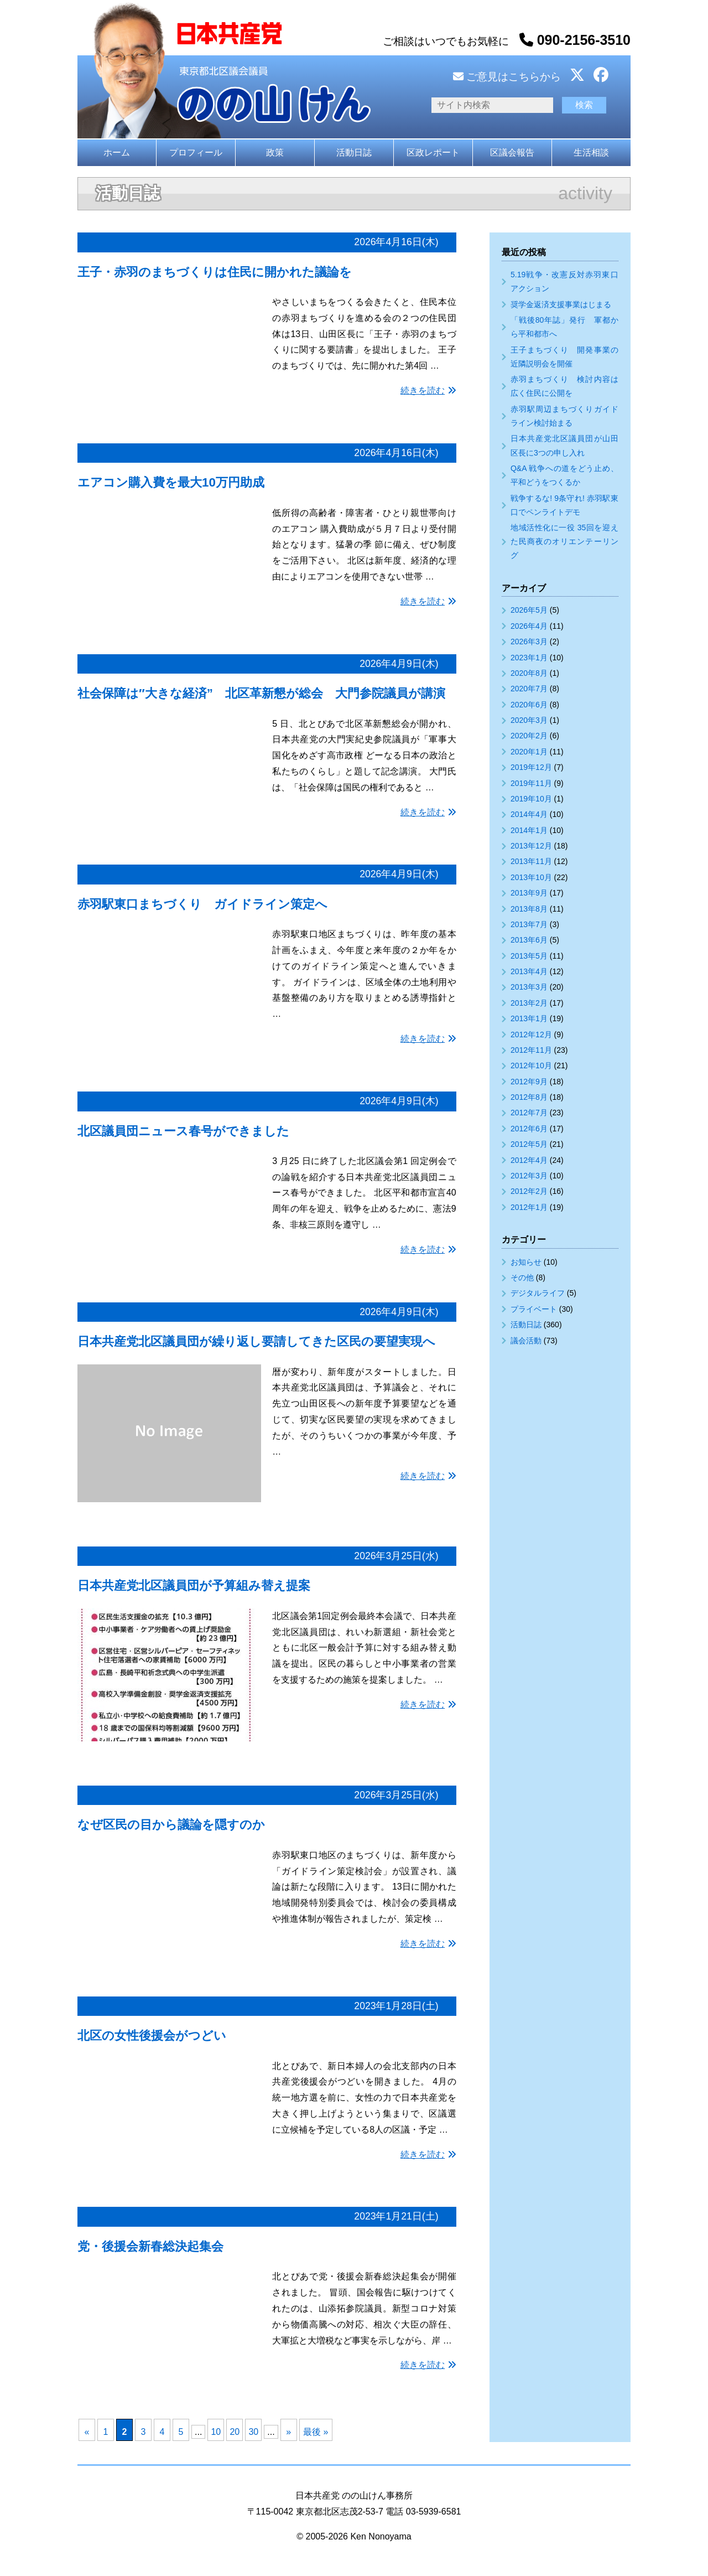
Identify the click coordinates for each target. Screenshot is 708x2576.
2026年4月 (529, 626)
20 (235, 2432)
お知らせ (526, 1262)
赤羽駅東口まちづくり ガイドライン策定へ (202, 904)
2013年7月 (529, 924)
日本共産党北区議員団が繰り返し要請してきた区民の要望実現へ (256, 1341)
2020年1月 (529, 751)
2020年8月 (529, 673)
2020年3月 (529, 720)
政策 (275, 152)
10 (216, 2432)
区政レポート (433, 152)
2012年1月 (529, 1207)
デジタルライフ (538, 1293)
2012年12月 (531, 1034)
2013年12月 (531, 845)
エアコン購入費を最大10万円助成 (170, 482)
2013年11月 (531, 861)
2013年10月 (531, 877)
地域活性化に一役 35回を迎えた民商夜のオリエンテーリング (564, 541)
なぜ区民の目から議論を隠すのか (171, 1825)
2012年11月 (531, 1050)
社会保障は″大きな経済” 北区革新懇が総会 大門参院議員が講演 (261, 693)
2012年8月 (529, 1097)
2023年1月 (529, 657)
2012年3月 (529, 1175)
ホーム (116, 152)
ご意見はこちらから (507, 76)
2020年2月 (529, 735)
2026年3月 (529, 641)
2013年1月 (529, 1018)
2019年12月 (531, 767)
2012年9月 (529, 1081)
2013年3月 (529, 986)
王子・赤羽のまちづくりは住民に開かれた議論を (214, 272)
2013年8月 (529, 908)
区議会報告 (512, 152)
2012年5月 (529, 1144)
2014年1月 (529, 830)
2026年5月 (529, 610)
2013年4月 (529, 971)
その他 (522, 1277)
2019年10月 (531, 798)
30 (253, 2432)
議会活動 (526, 1340)
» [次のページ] (288, 2432)
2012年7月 (529, 1112)
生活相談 (591, 152)
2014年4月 (529, 814)
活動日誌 (354, 152)
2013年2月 (529, 1003)
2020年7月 (529, 688)
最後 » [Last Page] (315, 2432)
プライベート (534, 1309)
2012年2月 (529, 1191)
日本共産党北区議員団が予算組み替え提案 (193, 1585)
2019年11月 (531, 783)
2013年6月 (529, 939)
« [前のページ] (87, 2432)
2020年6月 (529, 704)
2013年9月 (529, 892)
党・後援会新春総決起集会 (150, 2246)
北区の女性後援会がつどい (151, 2035)
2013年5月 (529, 955)
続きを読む (422, 390)
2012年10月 (531, 1065)
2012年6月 (529, 1128)
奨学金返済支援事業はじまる (561, 304)
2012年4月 (529, 1160)
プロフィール (195, 152)
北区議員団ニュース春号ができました (183, 1131)
